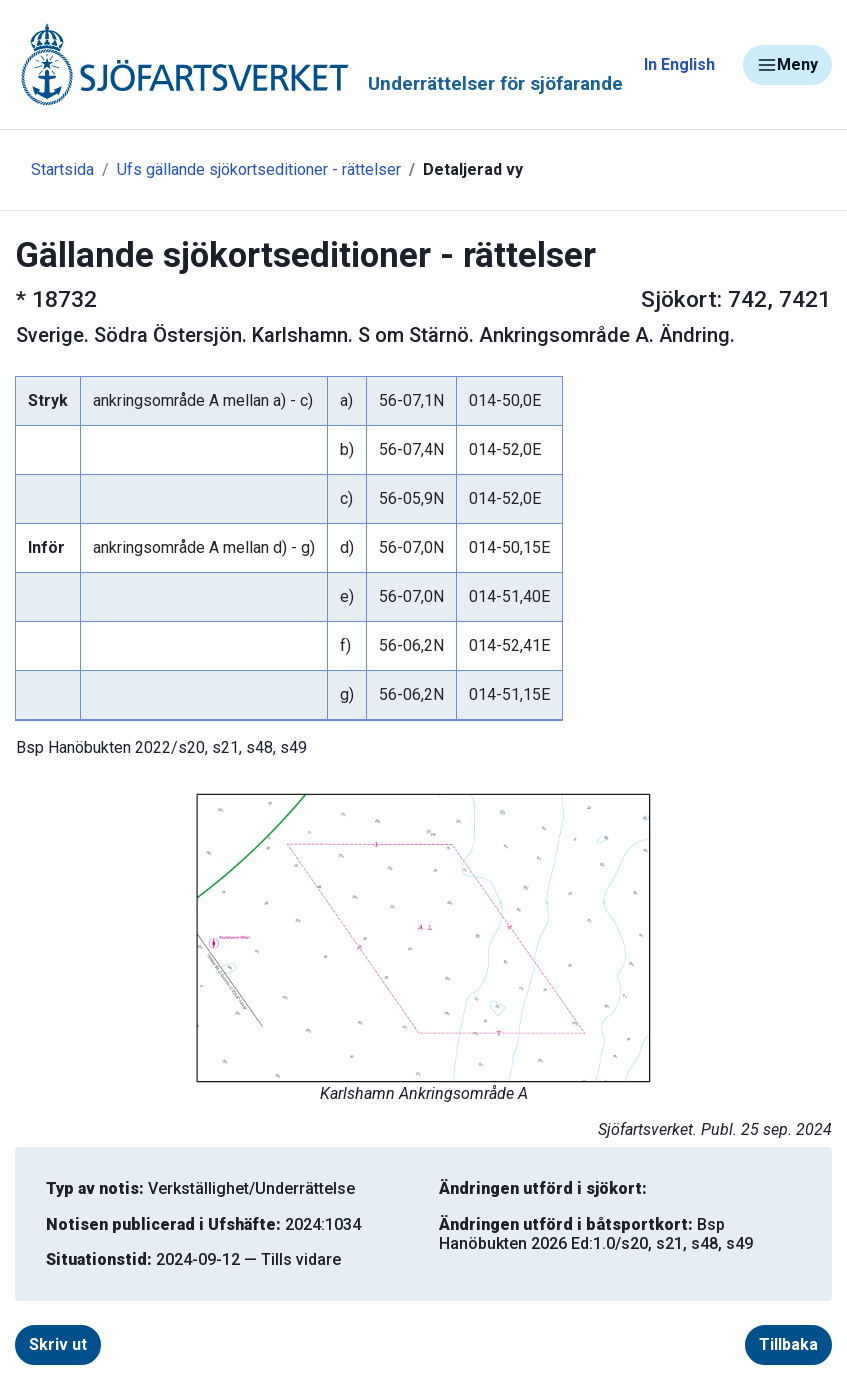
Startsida (62, 169)
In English (679, 64)
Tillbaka (788, 1344)
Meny (787, 65)
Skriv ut (58, 1344)
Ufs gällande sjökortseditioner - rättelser (259, 169)
